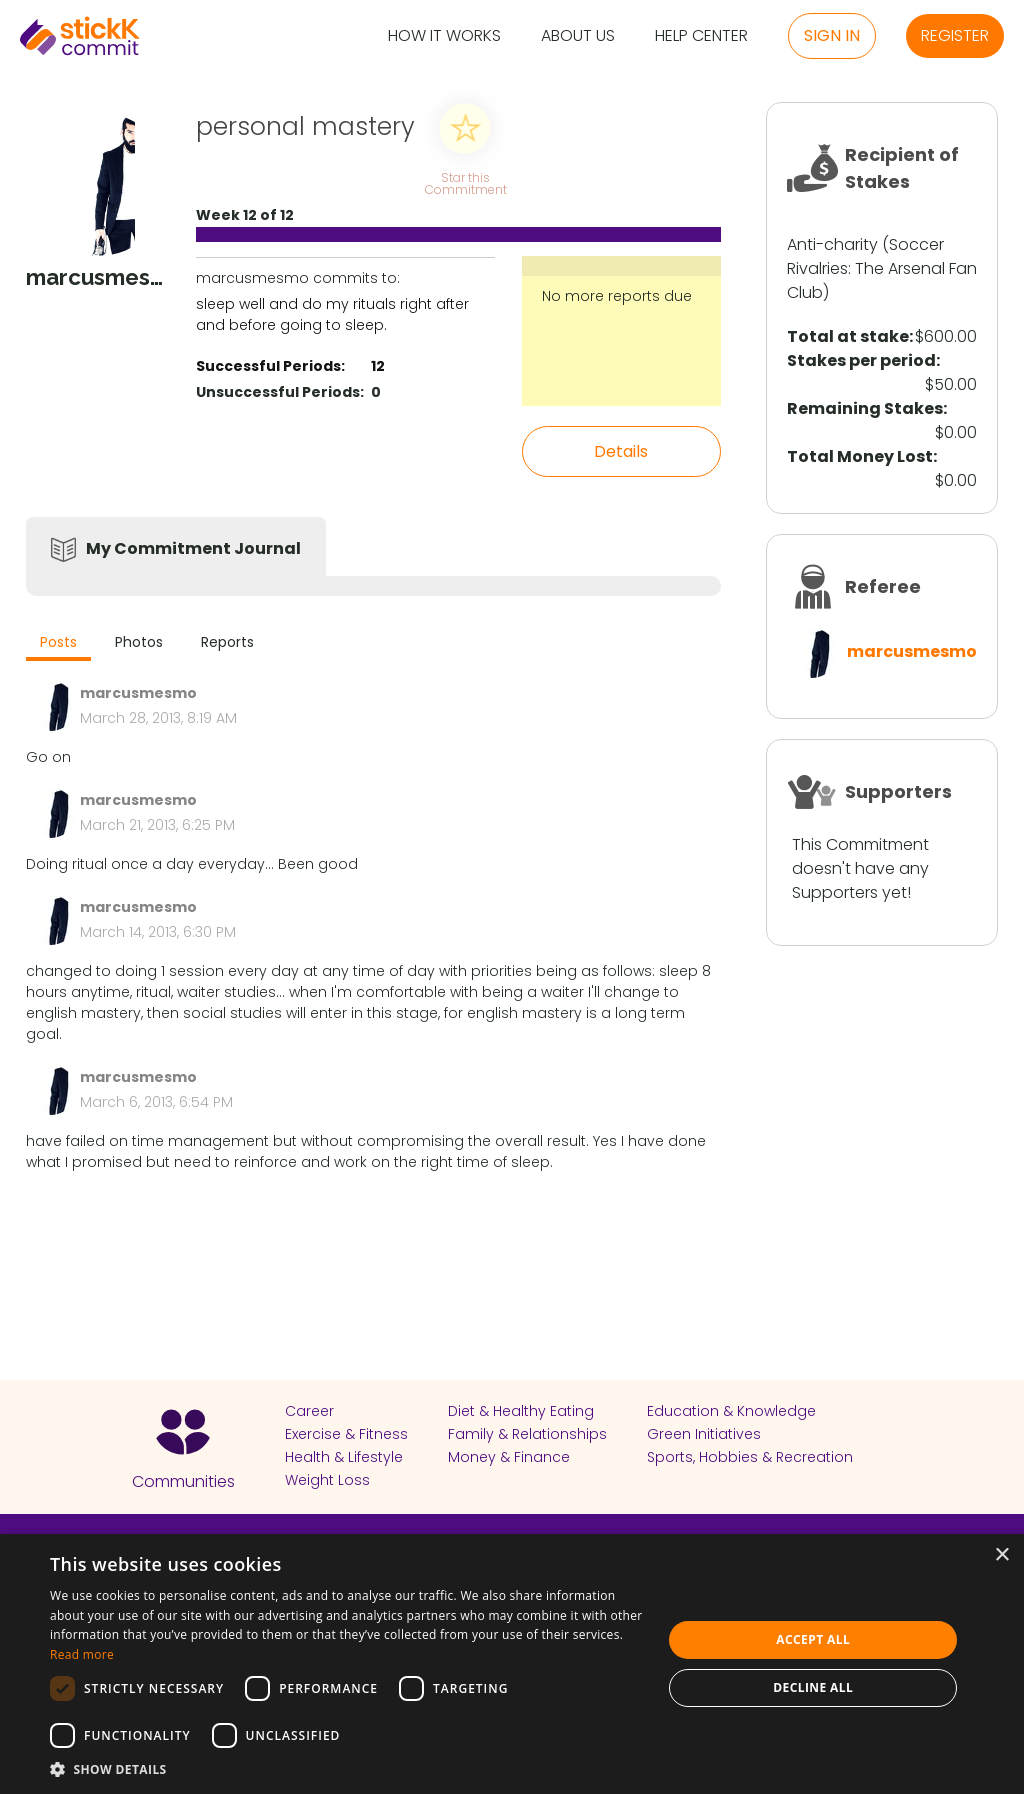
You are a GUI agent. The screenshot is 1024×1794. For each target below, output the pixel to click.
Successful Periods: (270, 366)
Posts (58, 642)
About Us (578, 36)
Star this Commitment (465, 182)
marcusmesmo (912, 651)
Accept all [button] (813, 1639)
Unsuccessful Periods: (280, 392)
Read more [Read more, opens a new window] (82, 1654)
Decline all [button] (813, 1687)
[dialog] (512, 1664)
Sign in (832, 35)
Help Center (701, 36)
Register (955, 35)
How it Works (444, 36)
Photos (139, 642)
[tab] (58, 644)
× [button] (1001, 1555)
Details (621, 451)
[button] (347, 1769)
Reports (227, 642)
